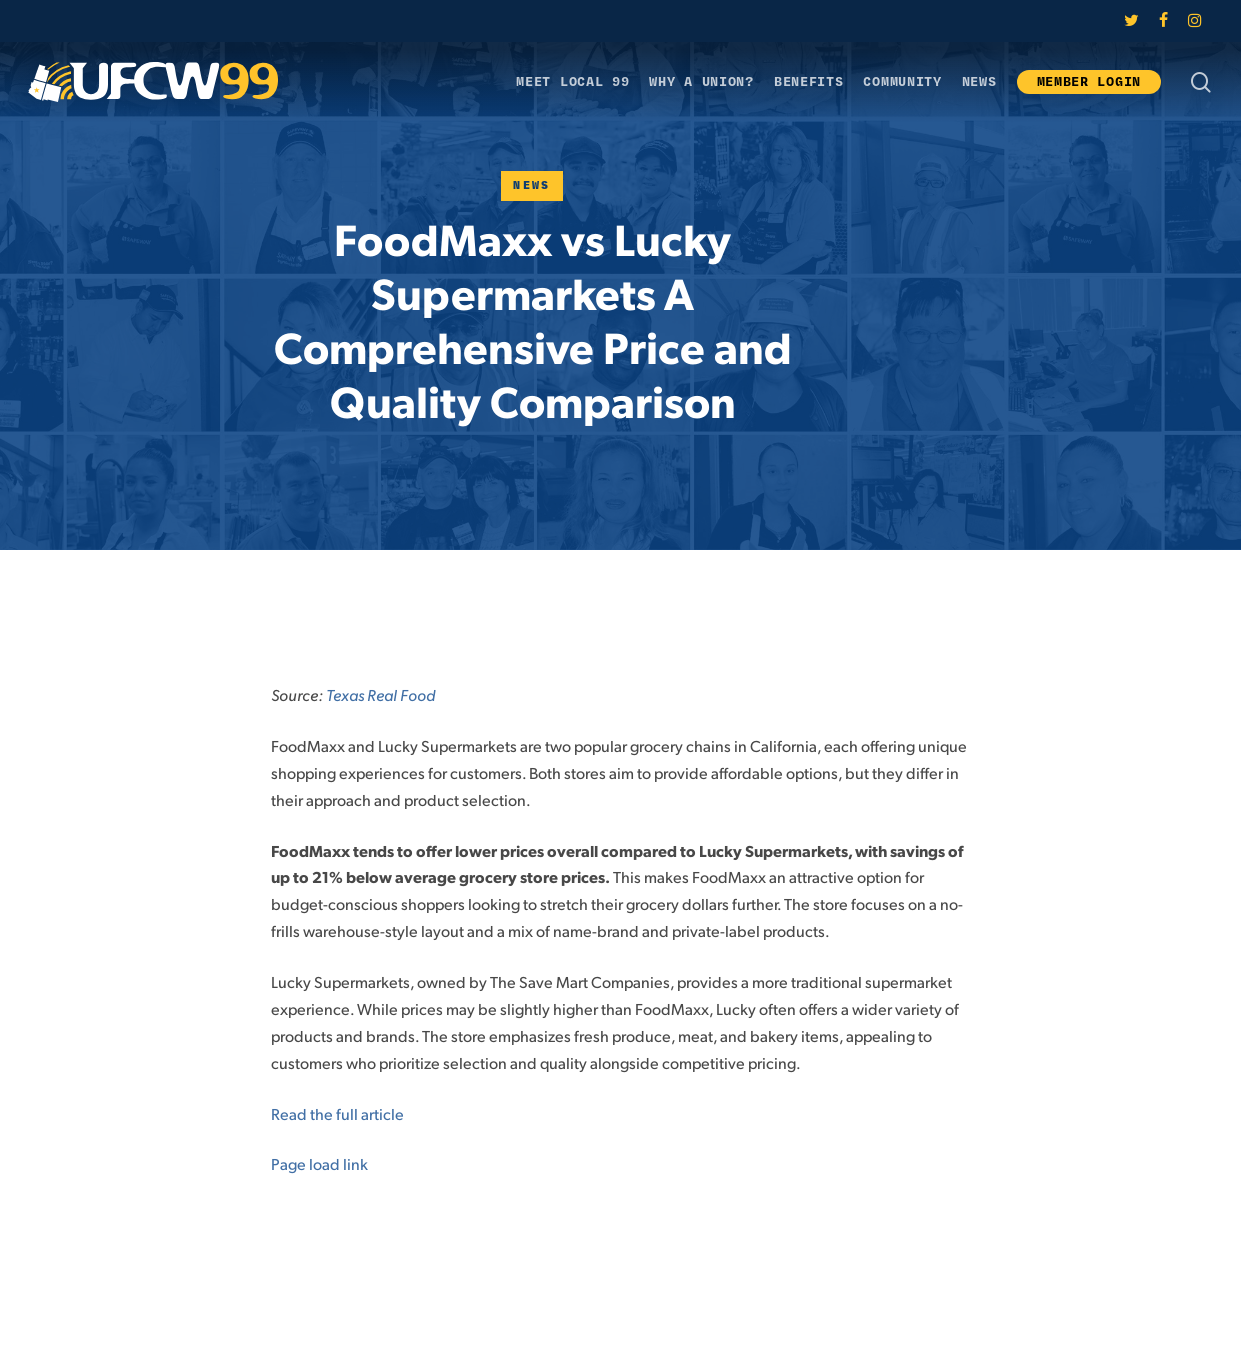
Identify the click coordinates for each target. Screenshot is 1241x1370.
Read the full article (337, 1113)
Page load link (319, 1163)
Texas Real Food (380, 694)
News (532, 185)
